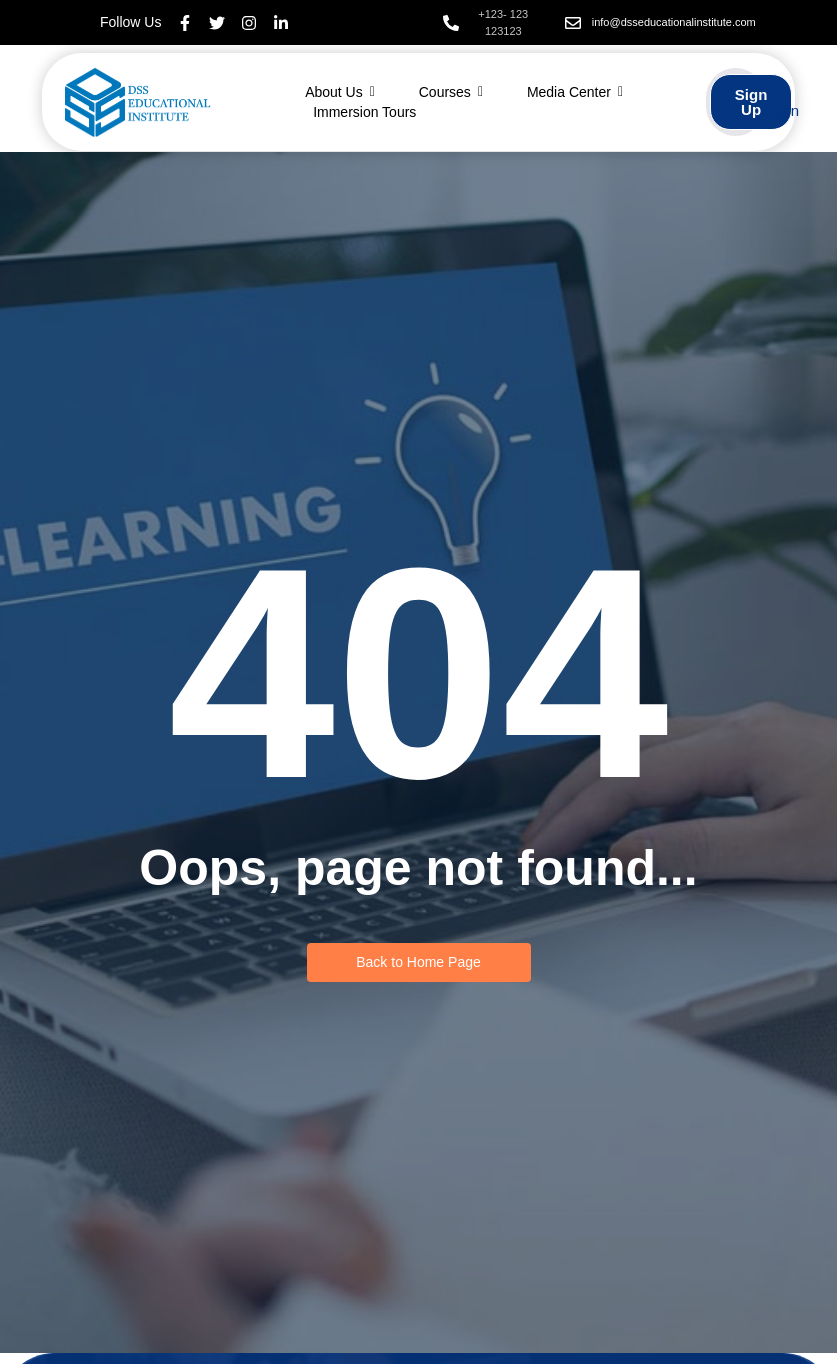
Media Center (575, 92)
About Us (340, 92)
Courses (451, 92)
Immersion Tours (364, 112)
